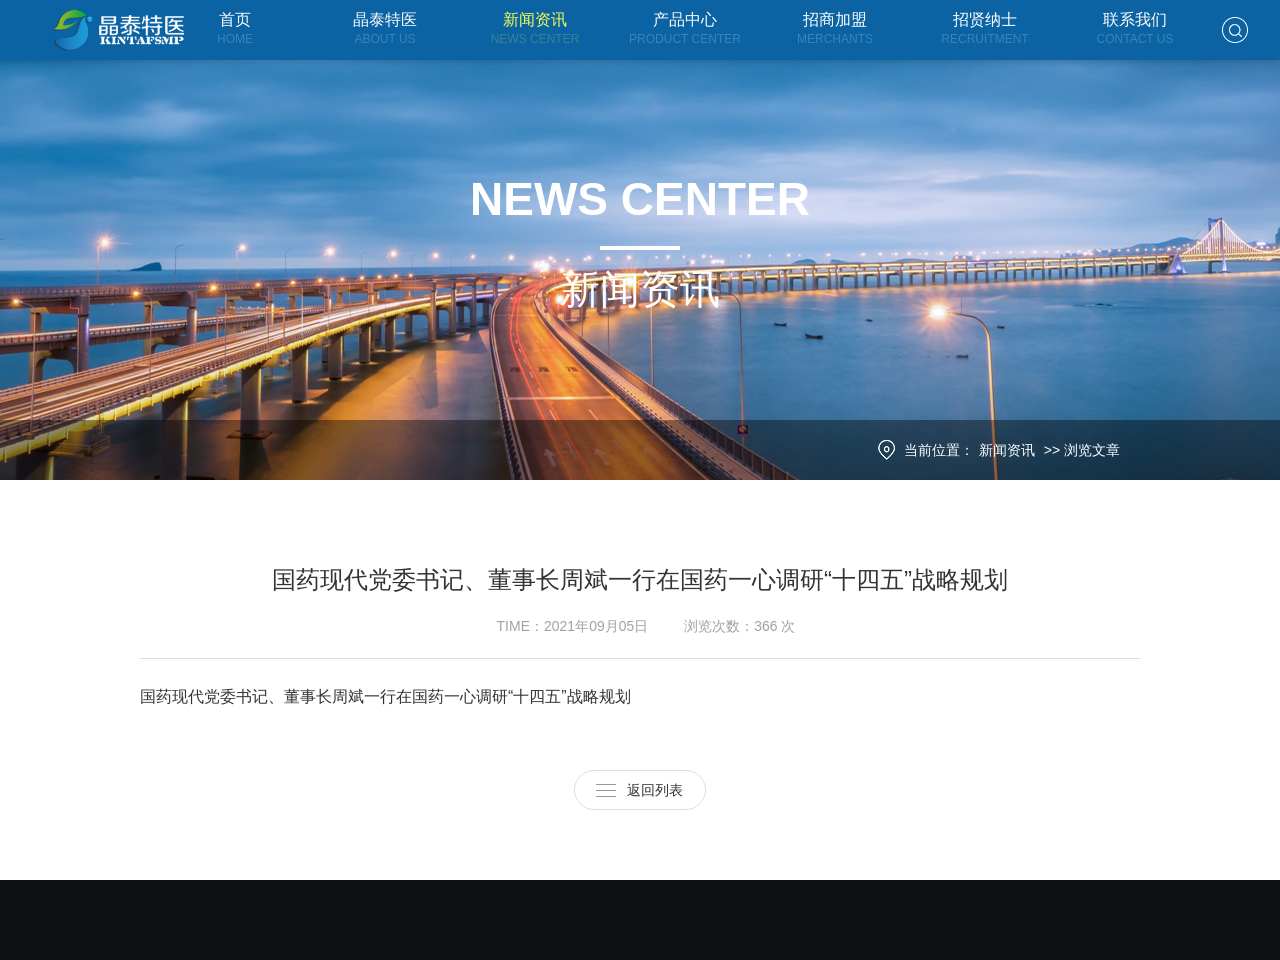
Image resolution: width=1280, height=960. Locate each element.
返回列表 (655, 784)
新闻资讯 (1016, 450)
